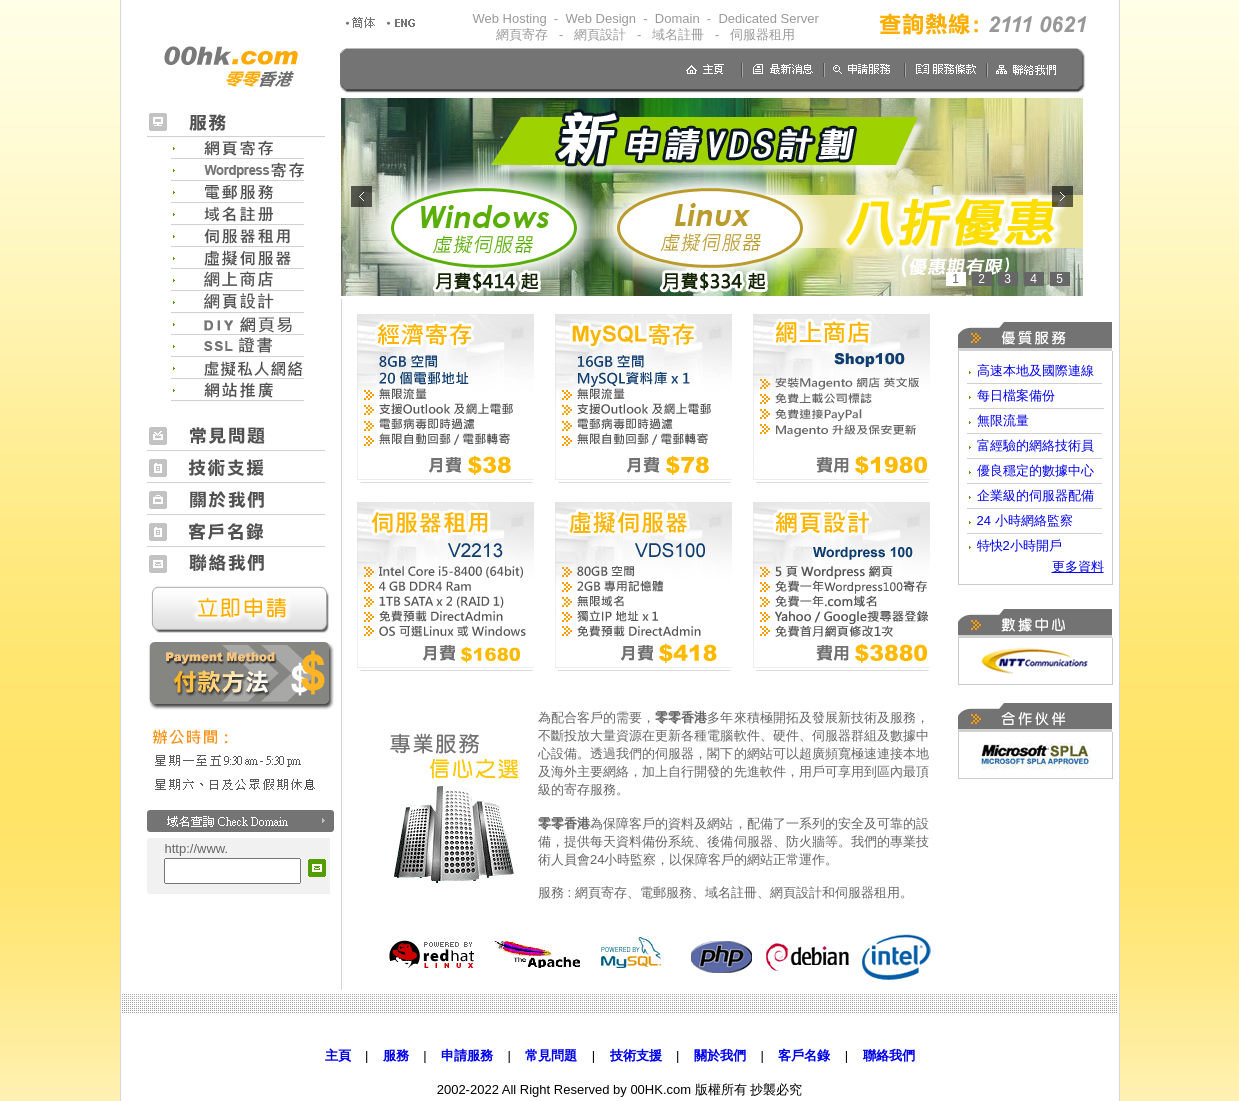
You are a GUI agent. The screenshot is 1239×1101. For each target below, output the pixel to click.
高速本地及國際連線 (1035, 370)
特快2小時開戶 (1019, 545)
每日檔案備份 (1016, 395)
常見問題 (551, 1055)
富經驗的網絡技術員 (1035, 445)
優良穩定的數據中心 (1035, 470)
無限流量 (1003, 420)
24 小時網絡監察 (1025, 520)
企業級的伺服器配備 (1035, 495)
